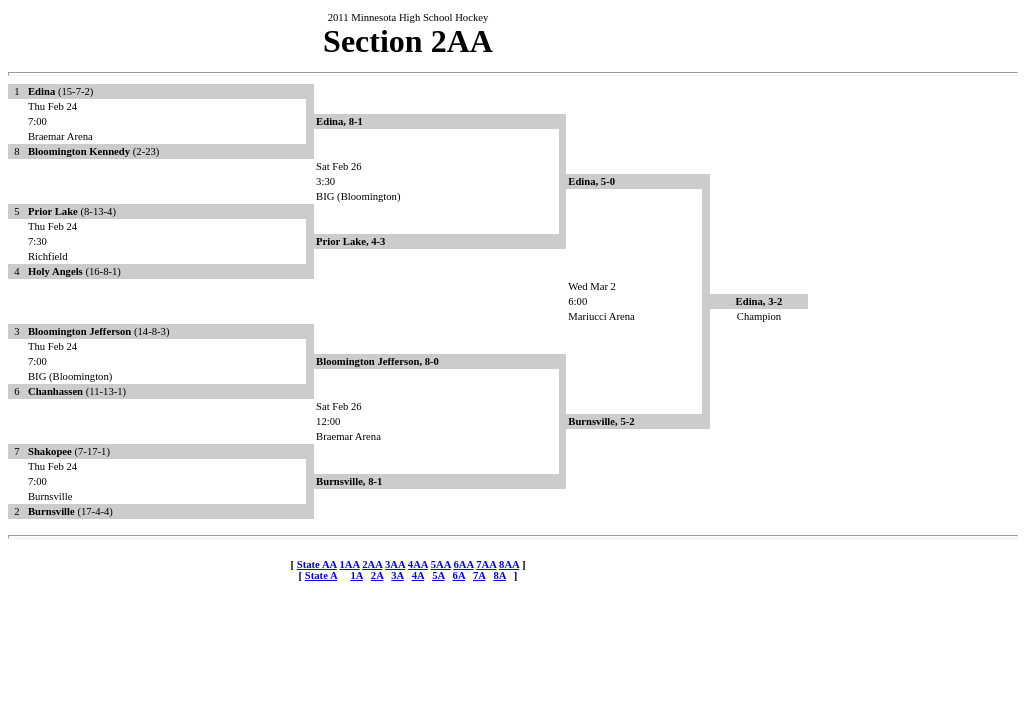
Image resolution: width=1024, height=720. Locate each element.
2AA (372, 564)
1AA (349, 564)
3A (397, 575)
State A (321, 575)
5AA (441, 564)
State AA (317, 564)
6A (459, 575)
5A (438, 575)
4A (418, 575)
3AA (395, 564)
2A (377, 575)
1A (356, 575)
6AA (463, 564)
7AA (486, 564)
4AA (418, 564)
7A (479, 575)
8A (499, 575)
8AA (509, 564)
